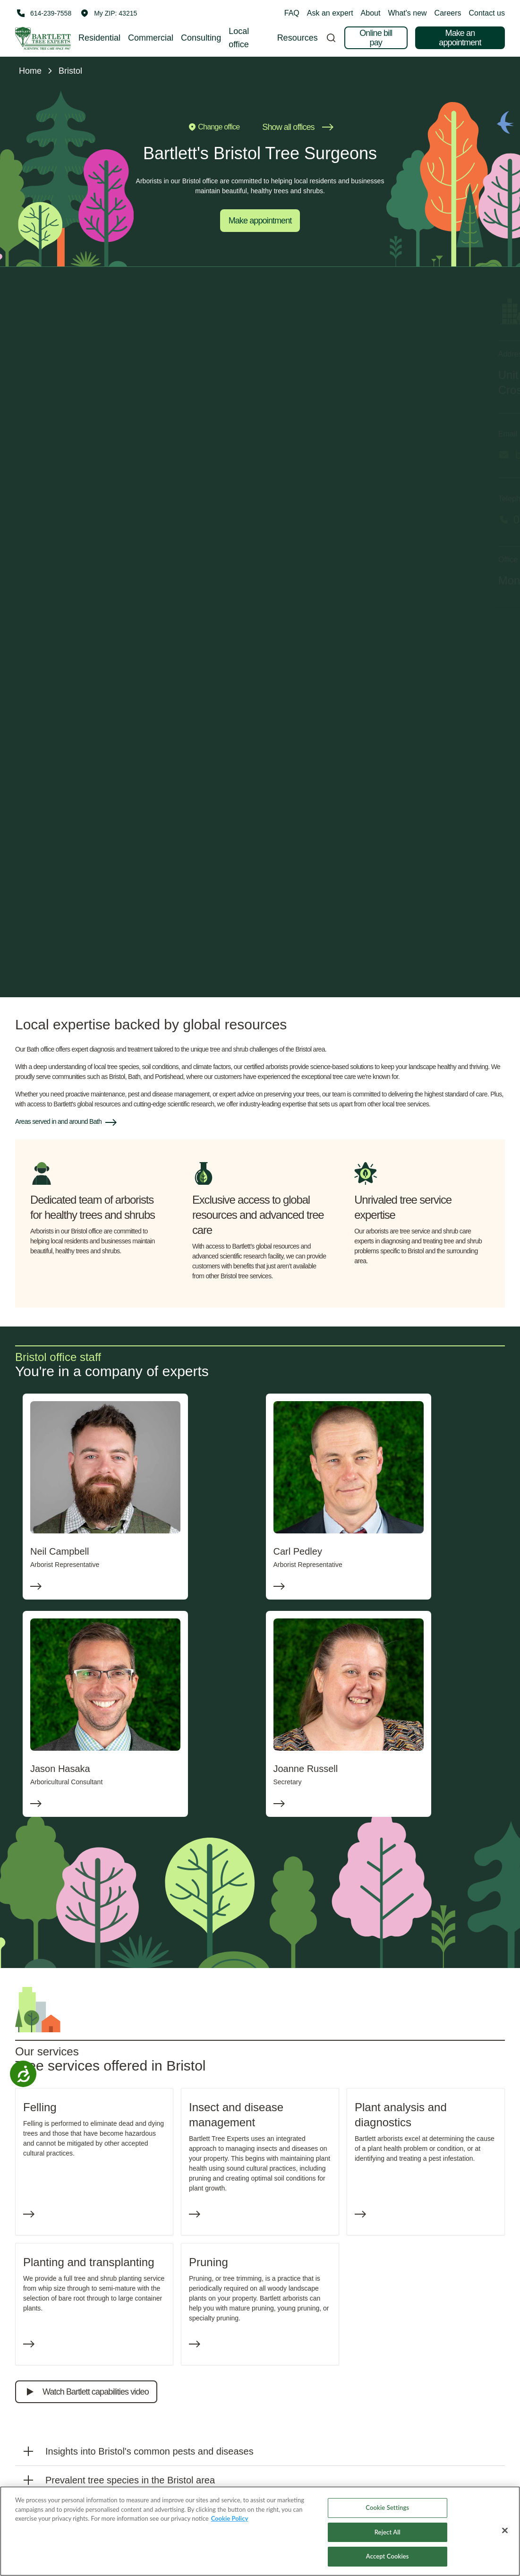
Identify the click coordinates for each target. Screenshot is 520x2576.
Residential (99, 38)
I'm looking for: (134, 666)
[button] (109, 13)
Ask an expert (330, 13)
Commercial (150, 38)
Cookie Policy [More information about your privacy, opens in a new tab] (229, 2518)
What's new (407, 13)
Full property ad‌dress (144, 862)
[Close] (504, 2530)
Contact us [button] (487, 13)
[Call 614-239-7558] (43, 13)
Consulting (201, 38)
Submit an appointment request (260, 955)
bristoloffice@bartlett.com (107, 454)
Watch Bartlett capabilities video (86, 2391)
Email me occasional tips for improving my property (203, 921)
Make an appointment (460, 37)
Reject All (388, 2532)
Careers (448, 13)
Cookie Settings (387, 2507)
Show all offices (297, 127)
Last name (277, 731)
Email (121, 776)
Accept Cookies (387, 2556)
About (371, 13)
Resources (297, 38)
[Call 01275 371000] (260, 519)
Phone (122, 821)
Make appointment (260, 220)
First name (128, 731)
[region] (260, 2531)
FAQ (291, 13)
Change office (213, 127)
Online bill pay (375, 37)
